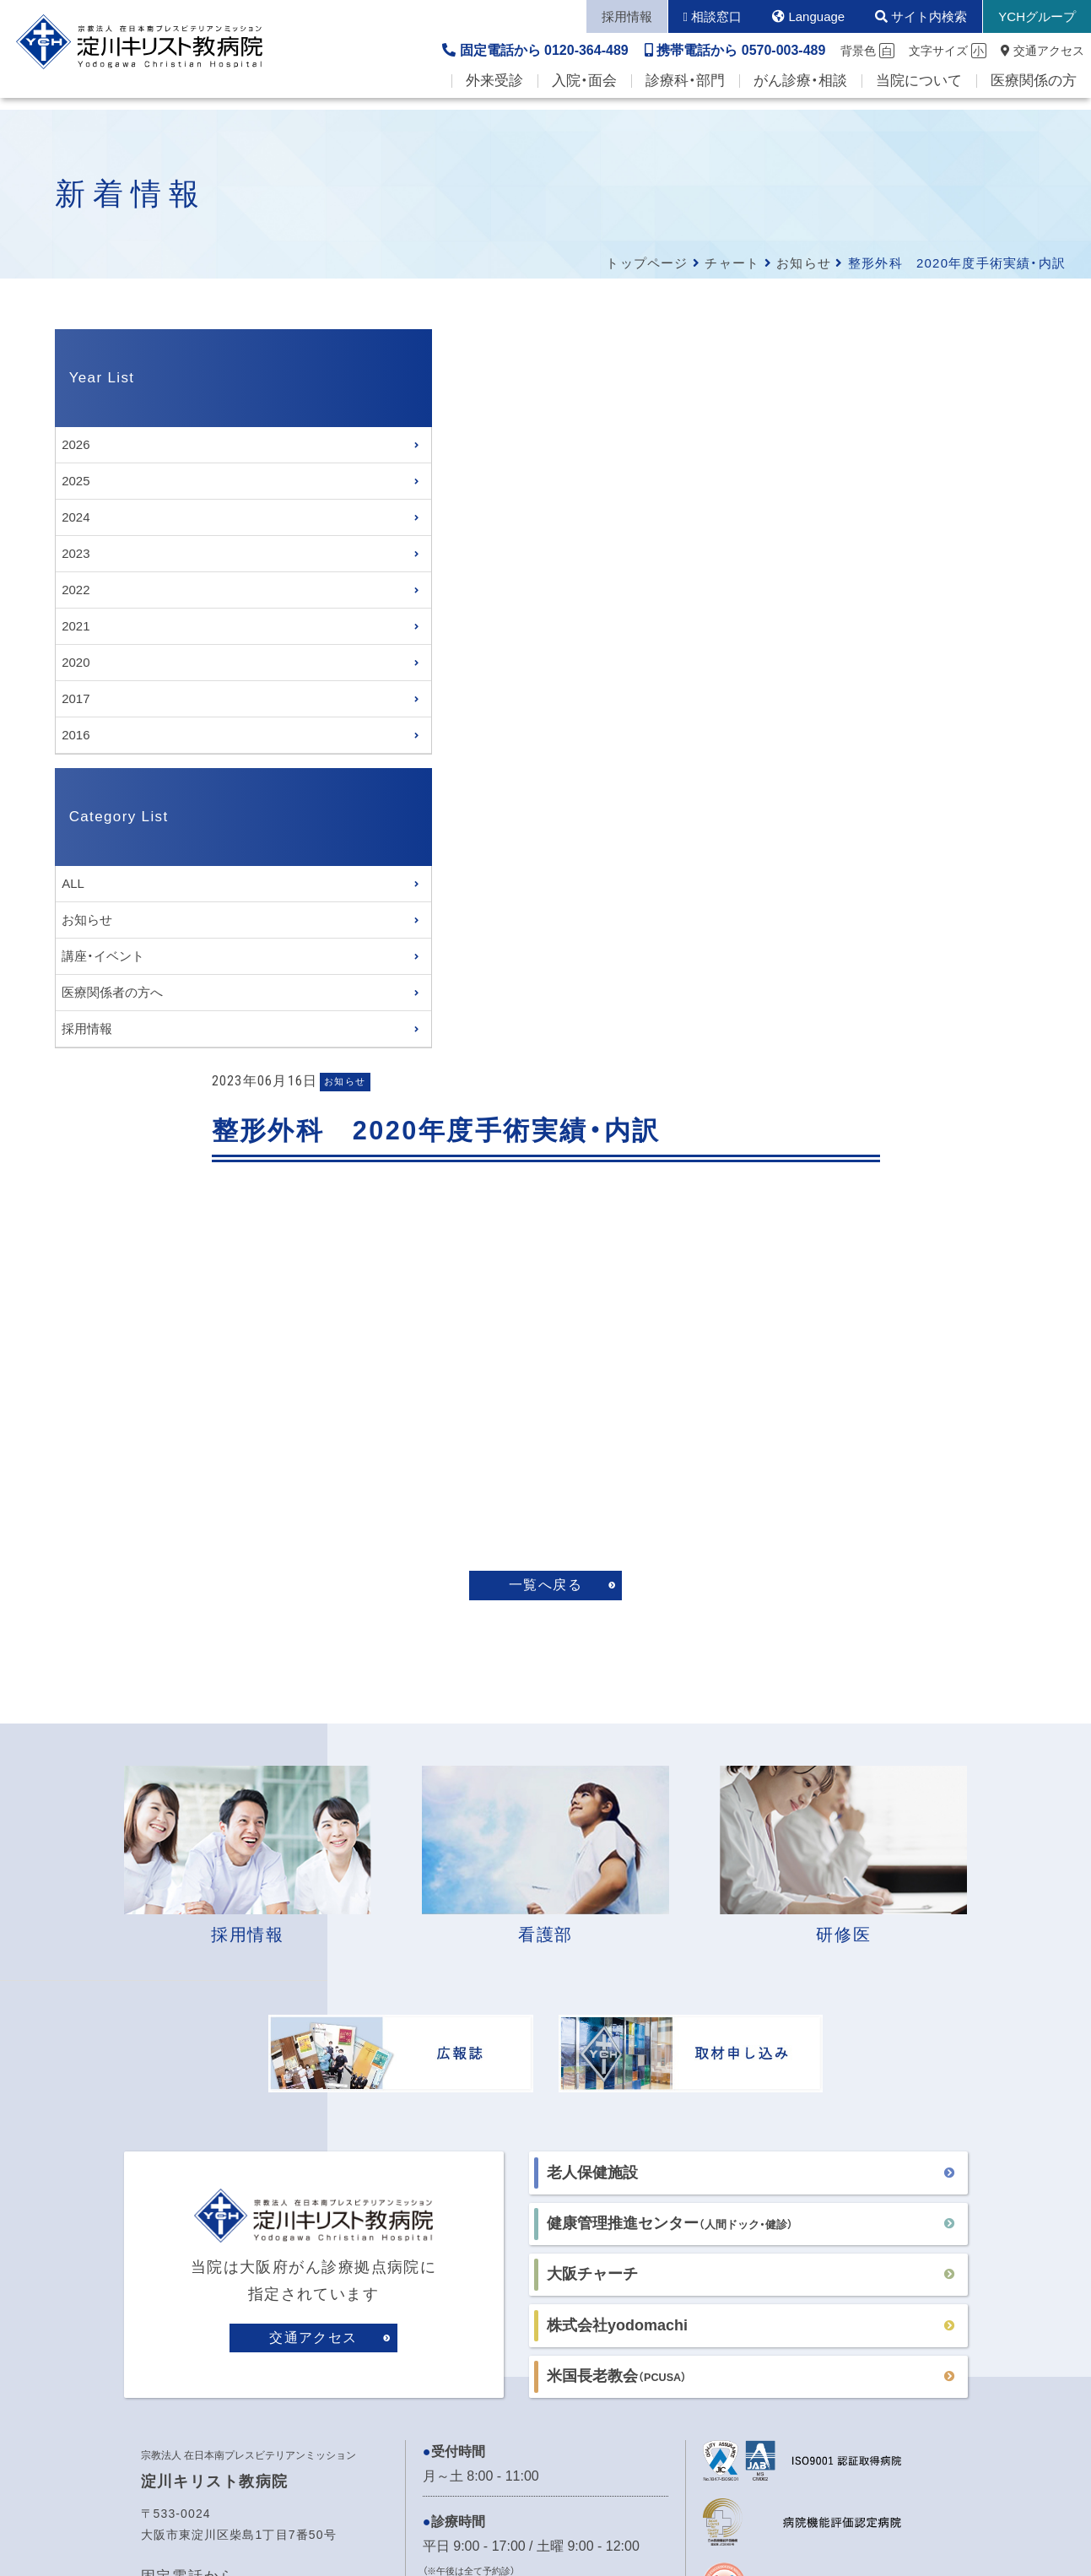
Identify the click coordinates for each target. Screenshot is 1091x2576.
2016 (75, 735)
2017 (75, 698)
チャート (732, 263)
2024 (75, 517)
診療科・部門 (685, 93)
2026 (75, 444)
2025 (75, 481)
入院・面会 (584, 93)
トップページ (647, 263)
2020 (75, 662)
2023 (75, 553)
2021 (75, 626)
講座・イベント (103, 957)
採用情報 (87, 1030)
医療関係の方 (1034, 93)
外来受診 (494, 93)
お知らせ (803, 263)
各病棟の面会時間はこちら (504, 2065)
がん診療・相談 (800, 93)
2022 (75, 589)
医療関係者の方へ (112, 994)
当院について (919, 93)
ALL (73, 885)
